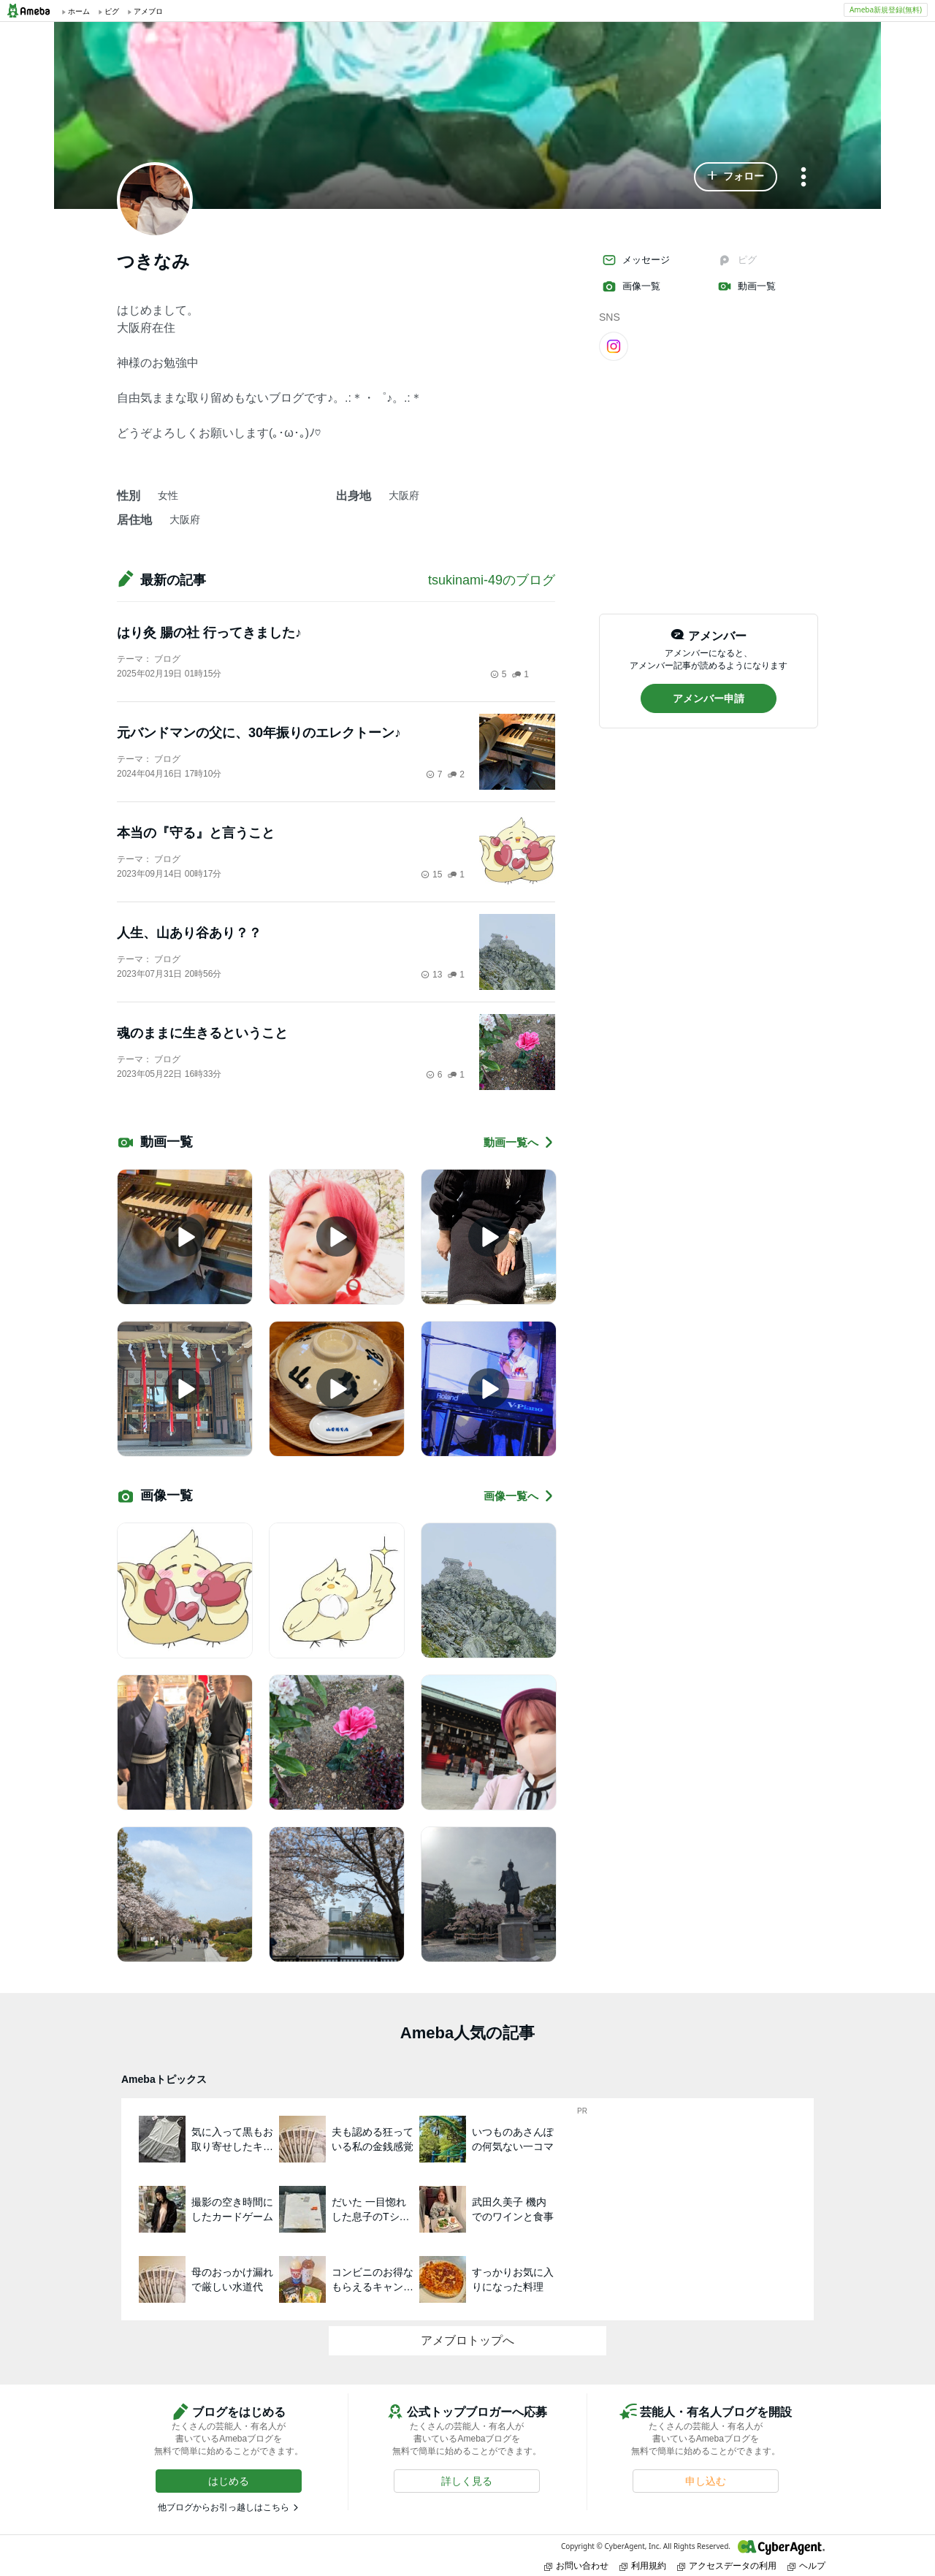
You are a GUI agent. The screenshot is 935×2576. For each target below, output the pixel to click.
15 (431, 874)
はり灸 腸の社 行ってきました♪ (209, 632)
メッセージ (636, 260)
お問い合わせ (576, 2565)
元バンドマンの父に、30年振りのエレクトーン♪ (259, 732)
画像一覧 (631, 286)
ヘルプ (806, 2565)
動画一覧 (746, 286)
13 (431, 974)
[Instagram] (613, 345)
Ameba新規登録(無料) (886, 9)
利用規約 (642, 2565)
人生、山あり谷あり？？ (189, 933)
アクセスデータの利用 (726, 2565)
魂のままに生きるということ (202, 1033)
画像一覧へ (519, 1496)
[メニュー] (803, 178)
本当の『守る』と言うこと (196, 833)
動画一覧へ (519, 1142)
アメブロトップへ (467, 2340)
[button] (735, 176)
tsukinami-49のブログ (491, 580)
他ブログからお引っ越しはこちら (223, 2507)
